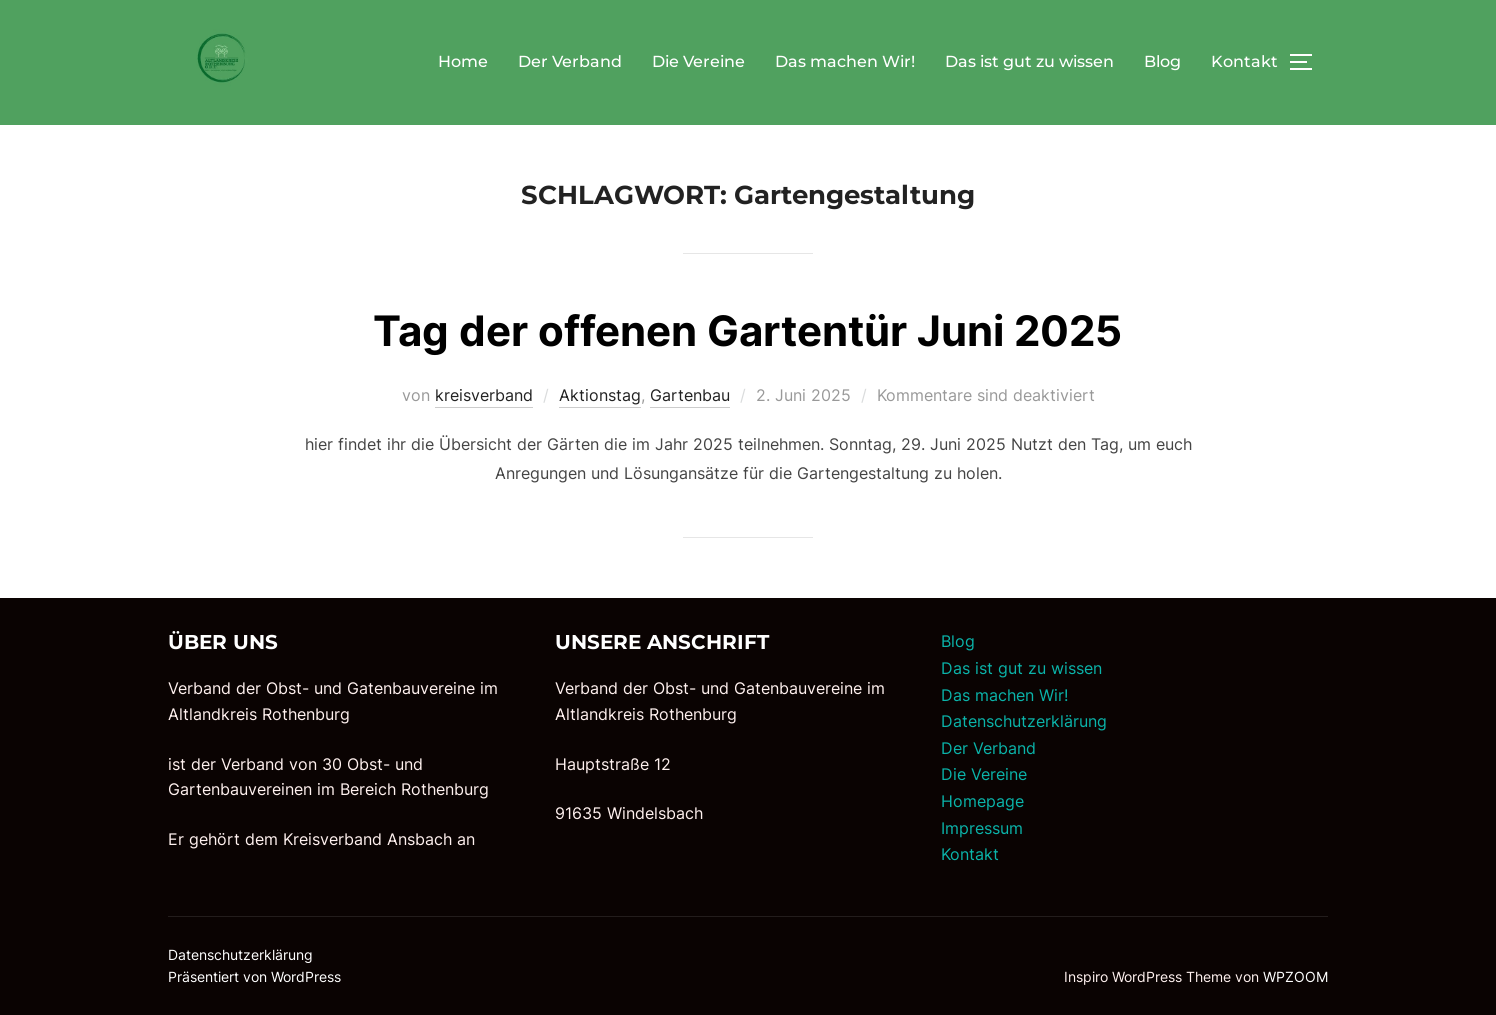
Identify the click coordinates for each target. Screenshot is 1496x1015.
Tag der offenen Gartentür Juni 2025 (747, 330)
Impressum (982, 828)
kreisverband (484, 395)
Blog (1162, 61)
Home (463, 61)
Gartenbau (690, 395)
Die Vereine (698, 61)
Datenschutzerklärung (1024, 721)
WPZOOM (1295, 976)
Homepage (982, 801)
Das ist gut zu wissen (1029, 61)
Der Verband (570, 61)
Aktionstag (600, 395)
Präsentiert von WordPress (254, 976)
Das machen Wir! (845, 61)
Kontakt (1244, 61)
